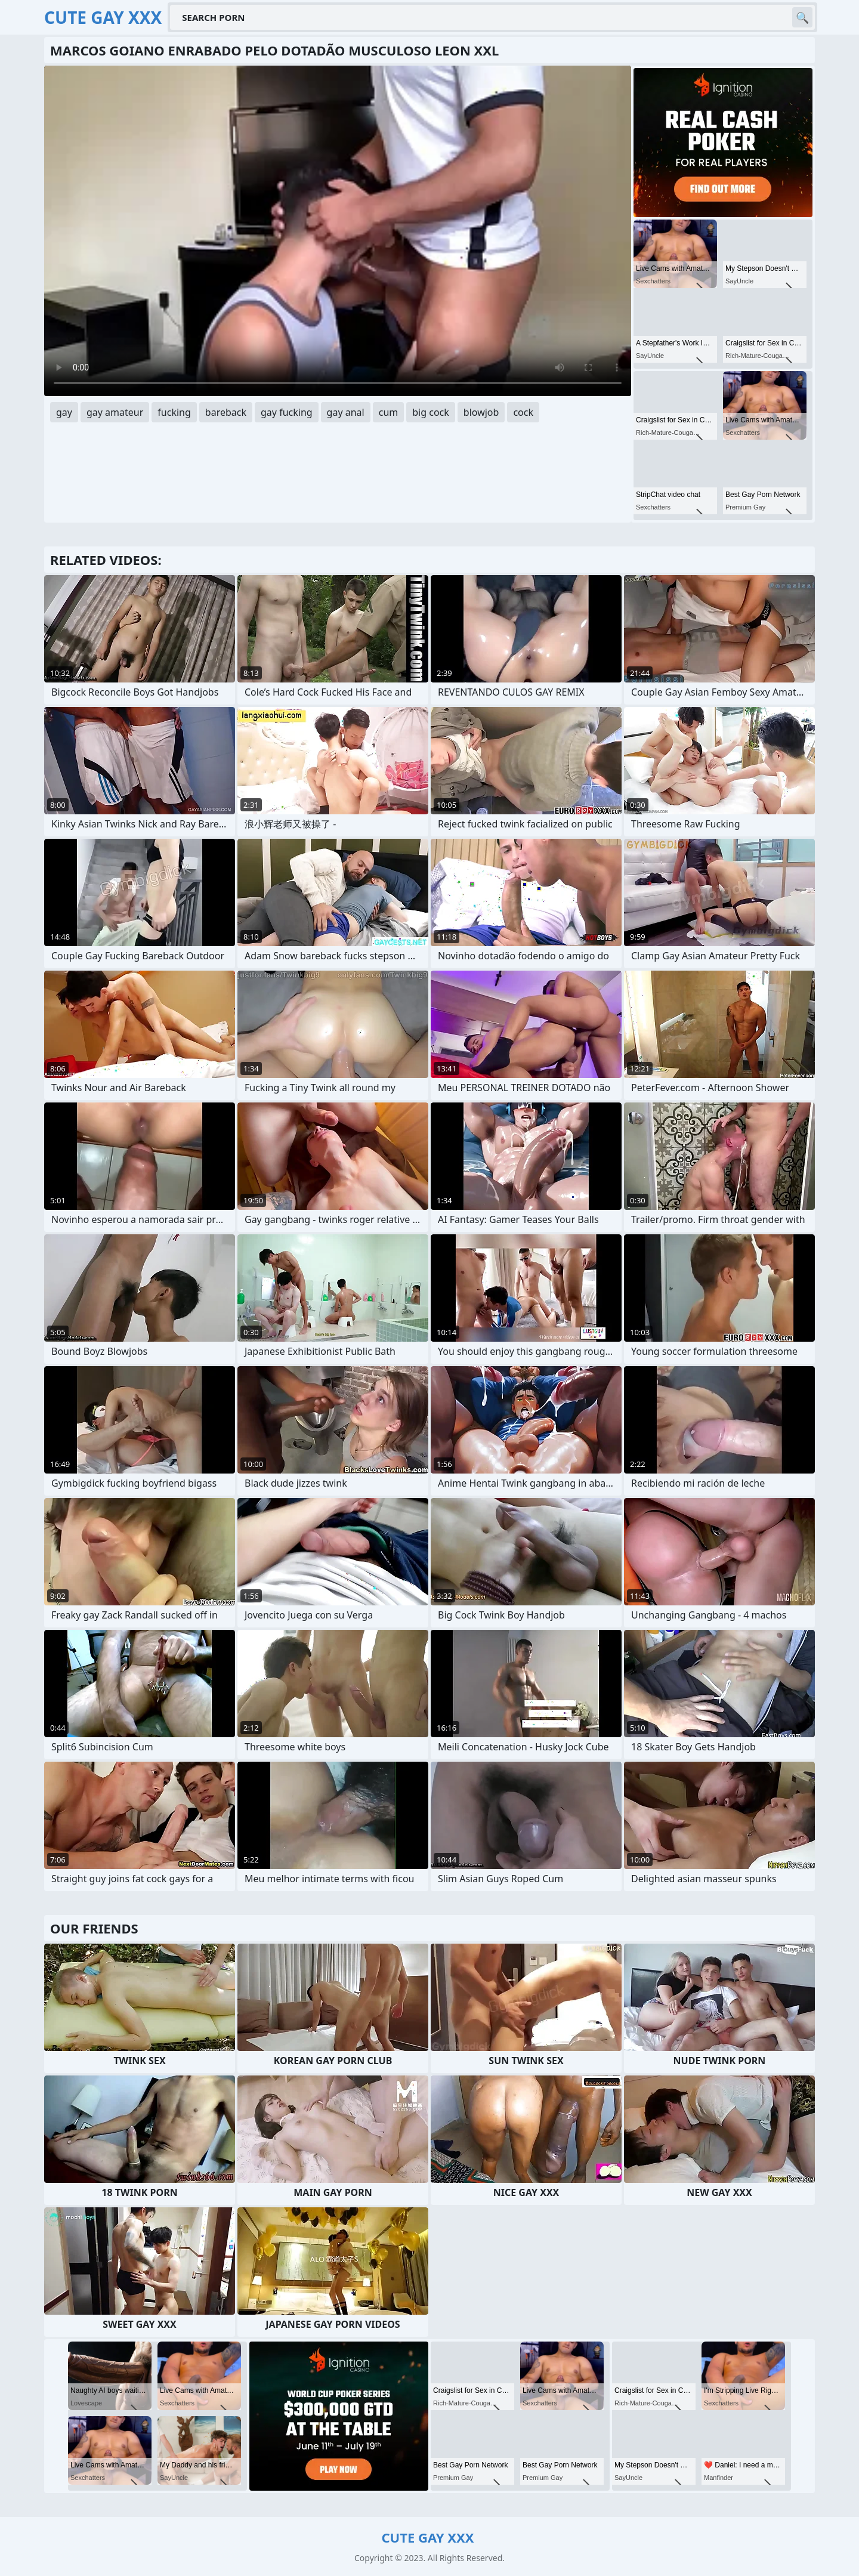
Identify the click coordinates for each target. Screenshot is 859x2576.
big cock (430, 412)
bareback (225, 412)
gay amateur (114, 412)
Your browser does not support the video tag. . (337, 231)
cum (388, 412)
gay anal (345, 412)
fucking (173, 412)
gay (64, 412)
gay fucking (287, 412)
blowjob (481, 412)
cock (523, 412)
